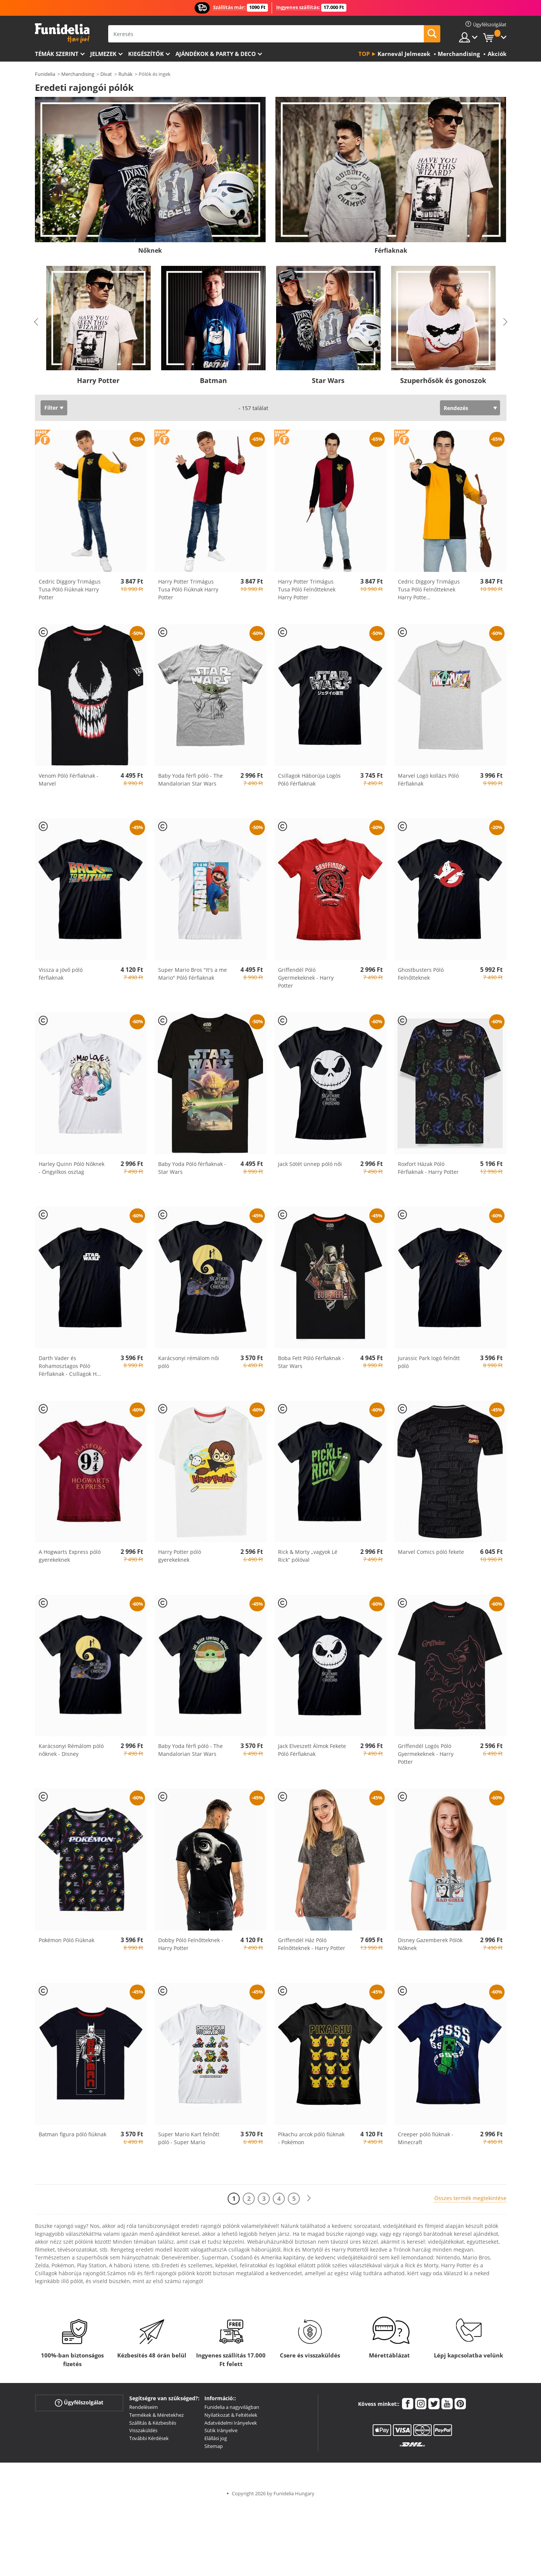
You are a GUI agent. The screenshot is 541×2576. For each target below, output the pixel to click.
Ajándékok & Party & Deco (215, 53)
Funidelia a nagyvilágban (231, 2407)
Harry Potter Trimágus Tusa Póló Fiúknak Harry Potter (188, 589)
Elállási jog (215, 2438)
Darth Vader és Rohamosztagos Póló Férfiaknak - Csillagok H (70, 1365)
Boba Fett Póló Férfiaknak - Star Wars (311, 1361)
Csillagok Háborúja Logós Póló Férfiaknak (309, 779)
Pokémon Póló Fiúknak (66, 1940)
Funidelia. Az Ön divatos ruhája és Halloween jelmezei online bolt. (62, 33)
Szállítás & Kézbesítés (152, 2422)
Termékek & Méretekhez (156, 2415)
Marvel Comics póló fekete (431, 1551)
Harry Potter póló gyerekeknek (179, 1555)
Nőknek (150, 250)
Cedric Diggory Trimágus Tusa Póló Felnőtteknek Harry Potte (429, 589)
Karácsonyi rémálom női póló (188, 1361)
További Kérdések (149, 2438)
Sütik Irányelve (220, 2430)
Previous (36, 322)
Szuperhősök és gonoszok (443, 380)
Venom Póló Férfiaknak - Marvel (68, 779)
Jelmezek (103, 53)
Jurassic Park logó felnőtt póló (429, 1361)
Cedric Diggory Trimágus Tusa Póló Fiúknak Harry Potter (70, 589)
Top (364, 53)
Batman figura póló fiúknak (72, 2134)
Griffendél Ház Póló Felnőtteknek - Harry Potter (311, 1944)
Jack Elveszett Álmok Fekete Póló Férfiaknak (312, 1749)
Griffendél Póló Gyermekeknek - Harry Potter (306, 977)
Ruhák (125, 74)
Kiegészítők (146, 53)
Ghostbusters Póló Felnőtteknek (421, 973)
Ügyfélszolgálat (79, 2403)
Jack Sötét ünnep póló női (310, 1163)
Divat (106, 74)
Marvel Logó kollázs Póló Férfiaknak (428, 779)
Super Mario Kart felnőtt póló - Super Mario (188, 2138)
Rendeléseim (143, 2407)
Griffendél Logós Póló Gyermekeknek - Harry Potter (425, 1753)
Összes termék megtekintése (470, 2198)
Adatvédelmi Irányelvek (230, 2422)
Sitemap (213, 2446)
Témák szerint (57, 53)
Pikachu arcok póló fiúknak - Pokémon (311, 2138)
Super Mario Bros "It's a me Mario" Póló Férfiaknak (192, 973)
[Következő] (309, 2198)
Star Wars (328, 380)
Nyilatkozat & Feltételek (230, 2415)
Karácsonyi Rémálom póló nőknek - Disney (71, 1749)
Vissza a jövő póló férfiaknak (61, 973)
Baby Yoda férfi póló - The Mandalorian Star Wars (190, 779)
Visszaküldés (143, 2430)
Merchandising (77, 74)
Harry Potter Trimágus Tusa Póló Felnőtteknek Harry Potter (306, 589)
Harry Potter (98, 380)
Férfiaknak (391, 250)
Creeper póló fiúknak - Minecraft (425, 2138)
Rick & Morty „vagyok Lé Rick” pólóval (307, 1555)
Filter (51, 407)
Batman (213, 380)
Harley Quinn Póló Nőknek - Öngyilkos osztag (71, 1167)
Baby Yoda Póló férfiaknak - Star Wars (192, 1167)
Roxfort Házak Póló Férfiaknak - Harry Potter (428, 1167)
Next (505, 322)
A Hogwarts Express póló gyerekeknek (70, 1555)
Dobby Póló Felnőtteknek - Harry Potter (190, 1944)
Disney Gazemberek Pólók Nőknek (430, 1944)
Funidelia (45, 74)
